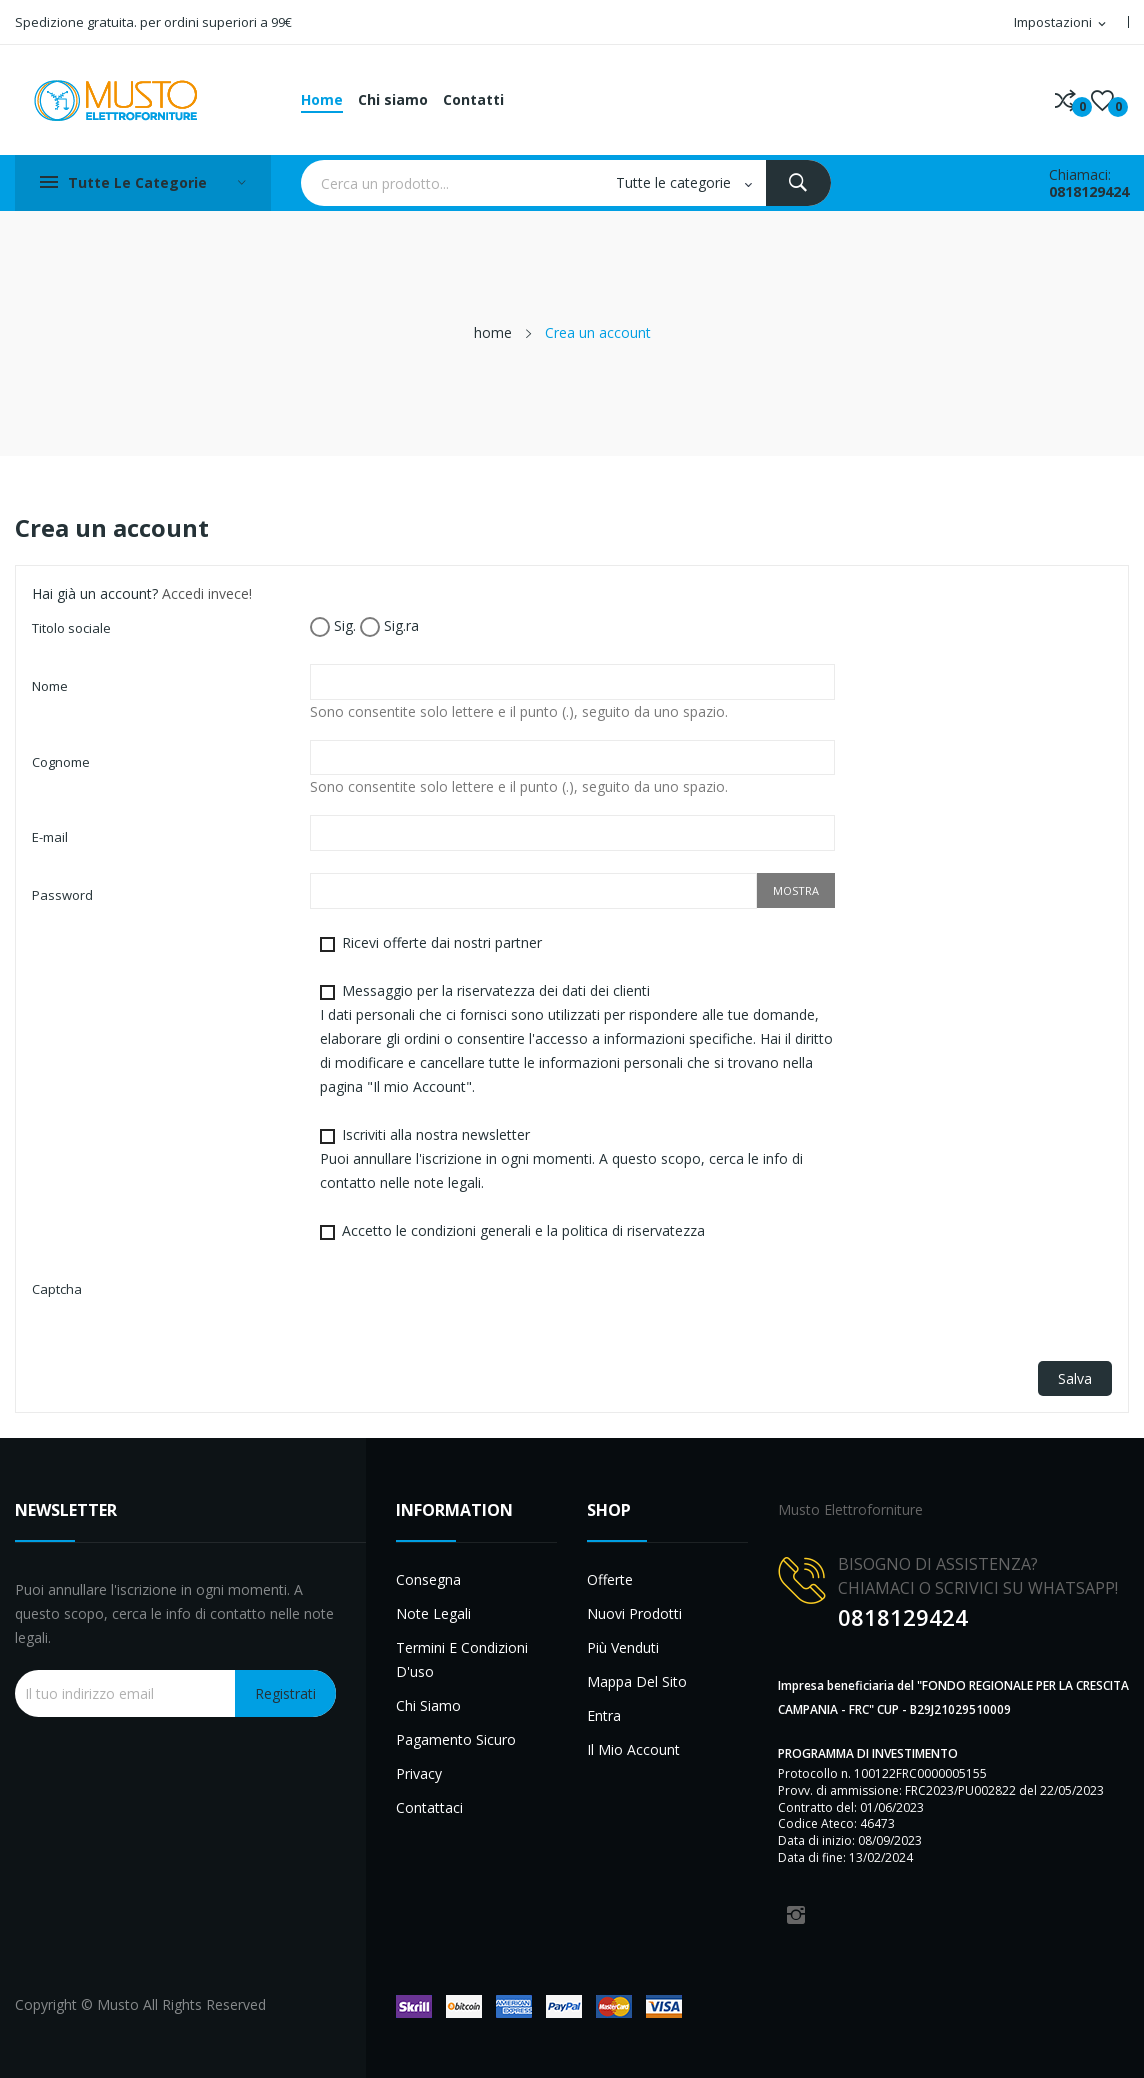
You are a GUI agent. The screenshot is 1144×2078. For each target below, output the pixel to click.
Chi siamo (428, 1705)
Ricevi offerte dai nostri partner (431, 942)
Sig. (333, 626)
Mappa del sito (637, 1681)
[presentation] (462, 1306)
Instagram (796, 1915)
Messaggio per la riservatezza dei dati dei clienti (576, 1038)
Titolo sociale (71, 628)
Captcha (57, 1289)
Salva (1075, 1378)
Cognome (61, 762)
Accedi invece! (207, 593)
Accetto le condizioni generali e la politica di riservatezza (512, 1230)
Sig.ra (389, 626)
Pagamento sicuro (456, 1739)
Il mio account (633, 1749)
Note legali (433, 1613)
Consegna (428, 1579)
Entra (604, 1715)
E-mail (50, 837)
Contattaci (429, 1807)
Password (62, 895)
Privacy (419, 1773)
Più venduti (623, 1647)
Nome (50, 686)
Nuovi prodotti (634, 1613)
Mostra (796, 890)
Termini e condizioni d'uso (462, 1659)
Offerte (610, 1579)
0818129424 (1089, 191)
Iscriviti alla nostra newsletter (561, 1158)
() (1102, 100)
